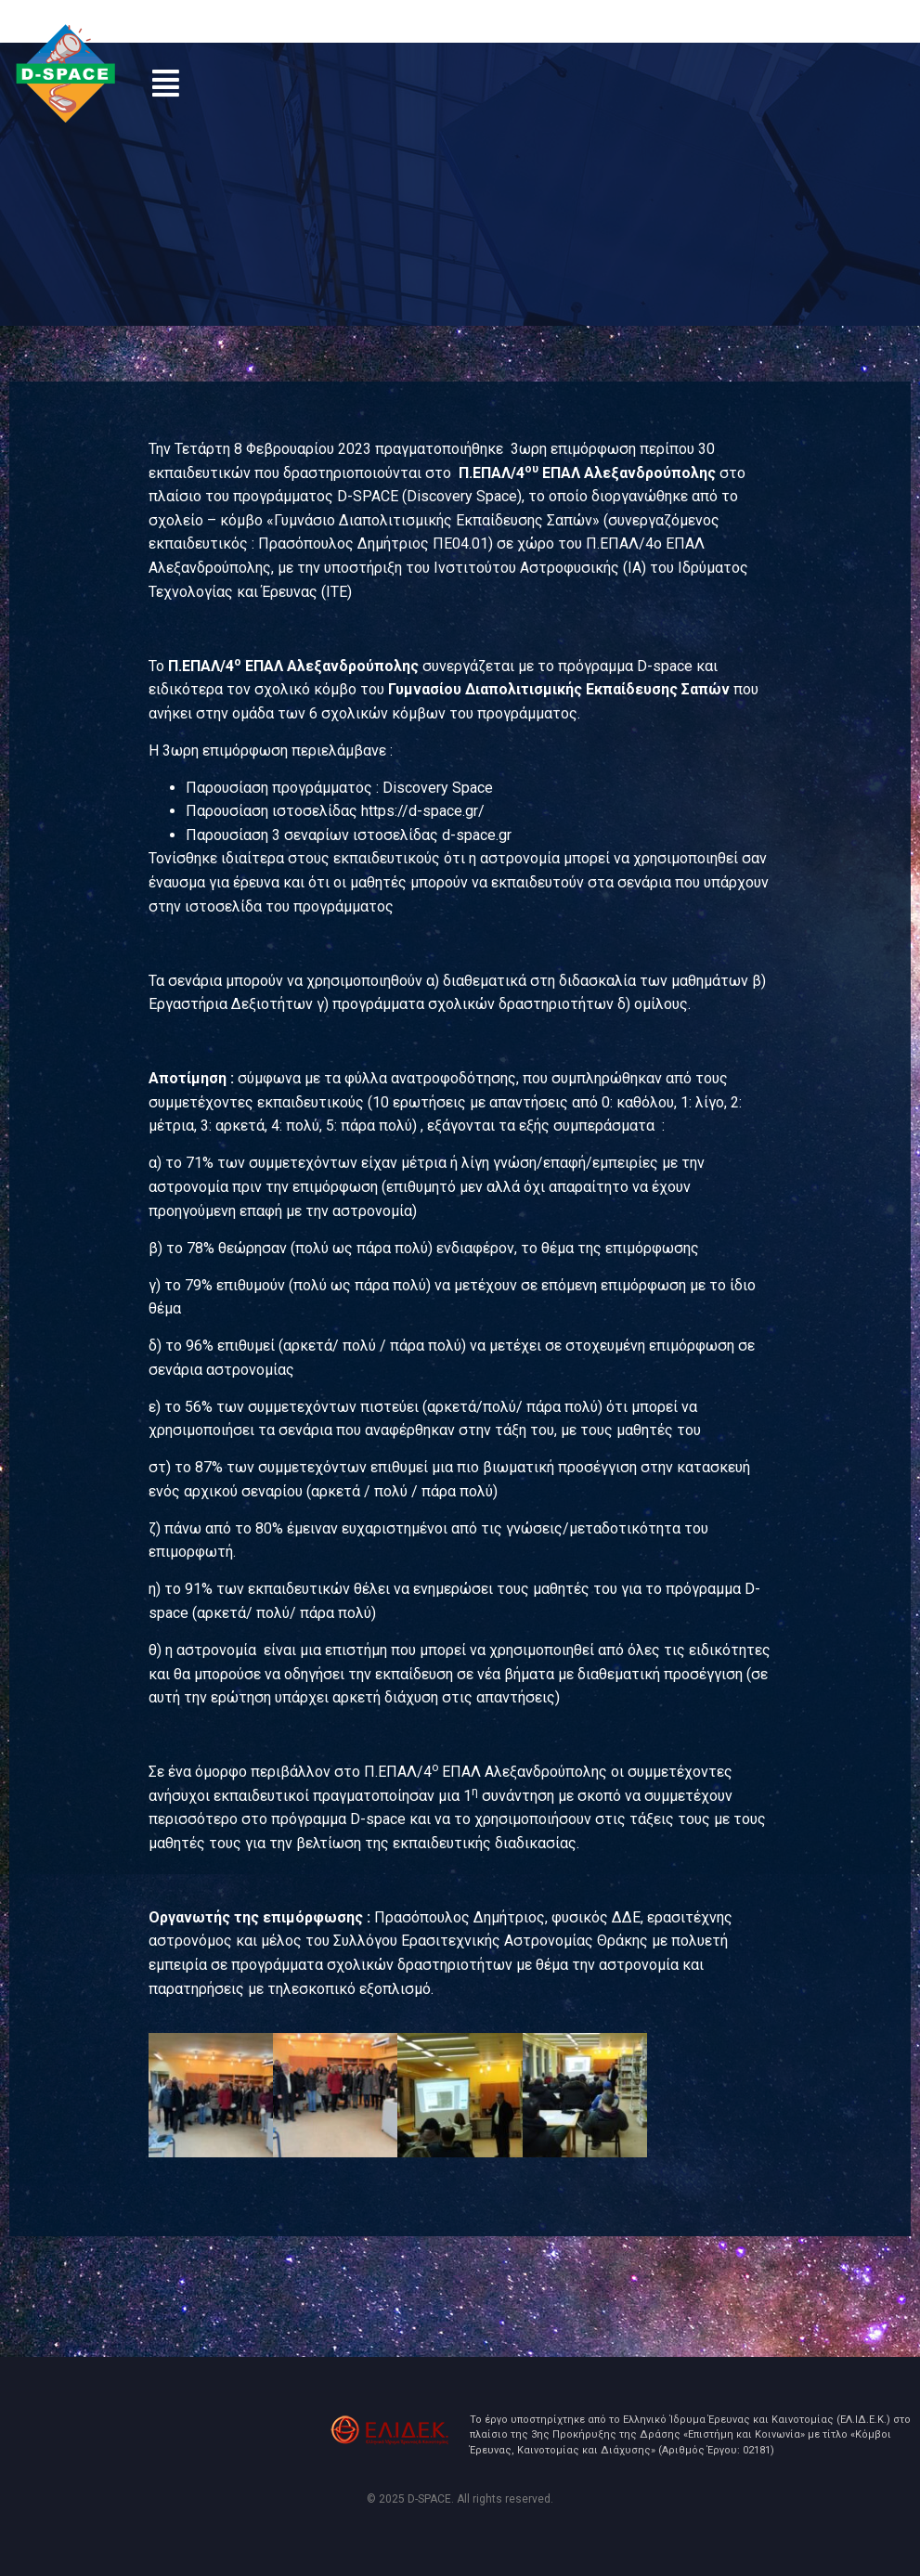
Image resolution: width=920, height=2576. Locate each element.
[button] (166, 83)
